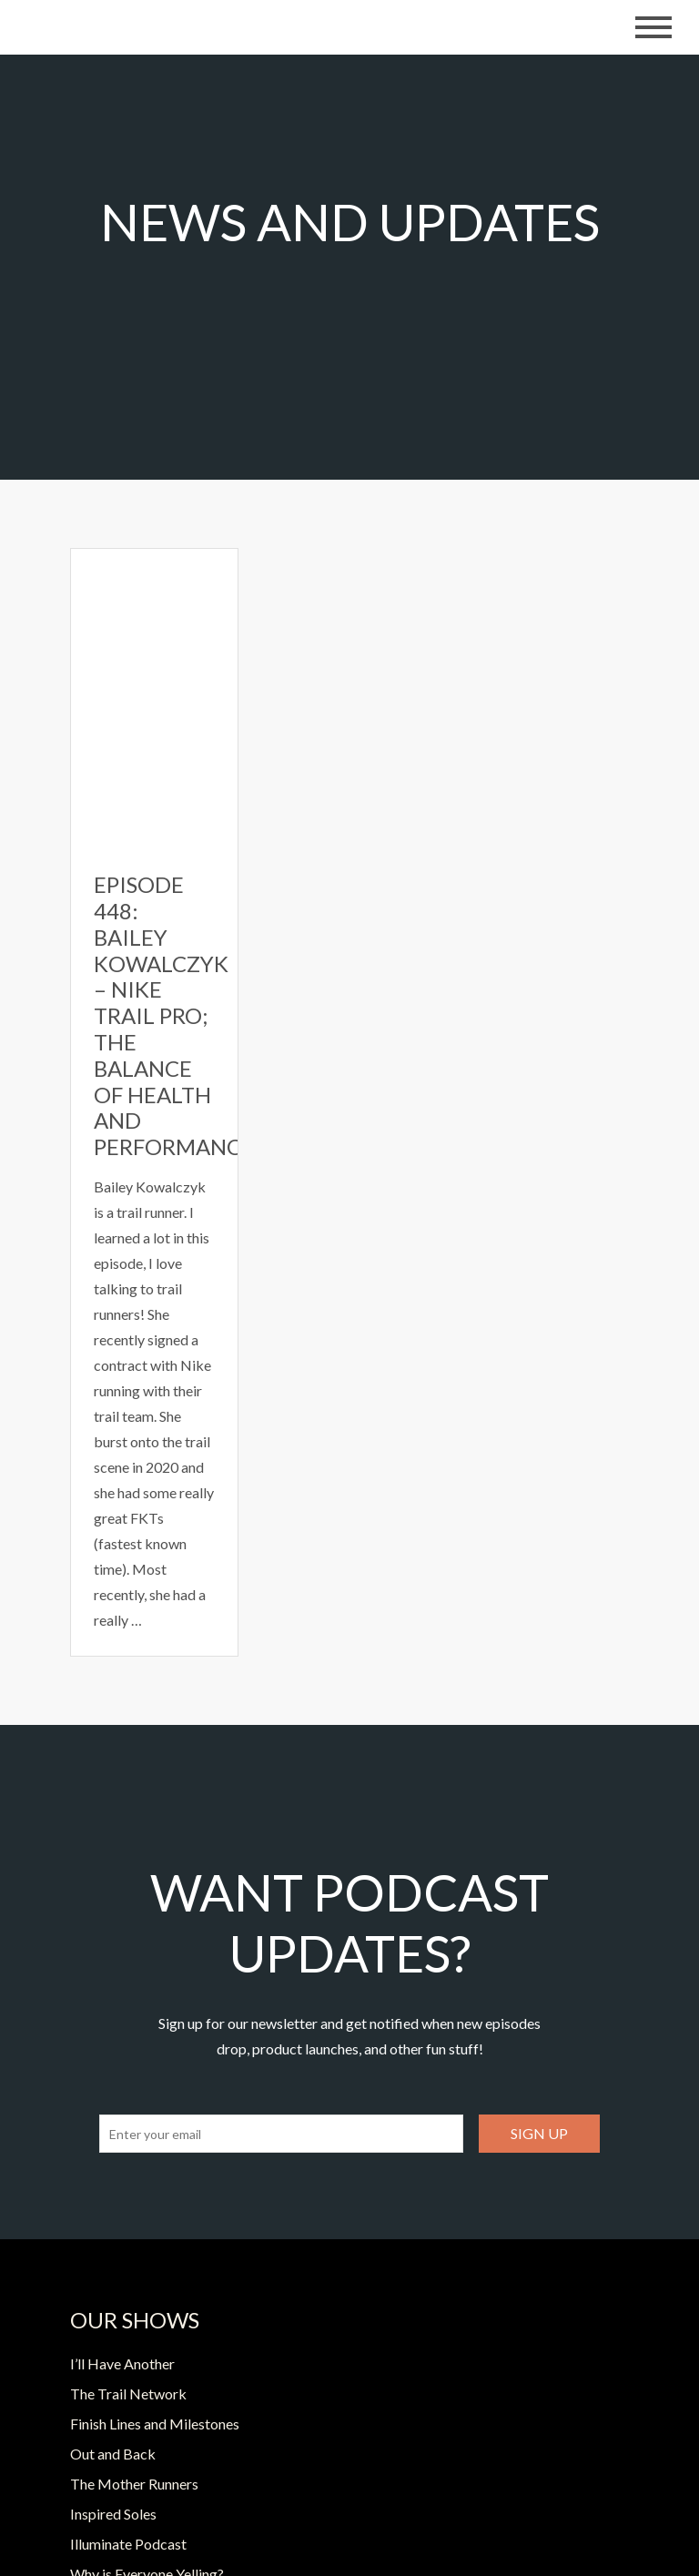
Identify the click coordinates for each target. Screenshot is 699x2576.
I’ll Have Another (122, 2363)
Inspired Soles (113, 2513)
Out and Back (113, 2453)
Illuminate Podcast (128, 2543)
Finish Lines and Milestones (154, 2423)
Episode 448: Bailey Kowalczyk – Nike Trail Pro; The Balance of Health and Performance (174, 1015)
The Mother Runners (134, 2483)
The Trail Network (128, 2393)
